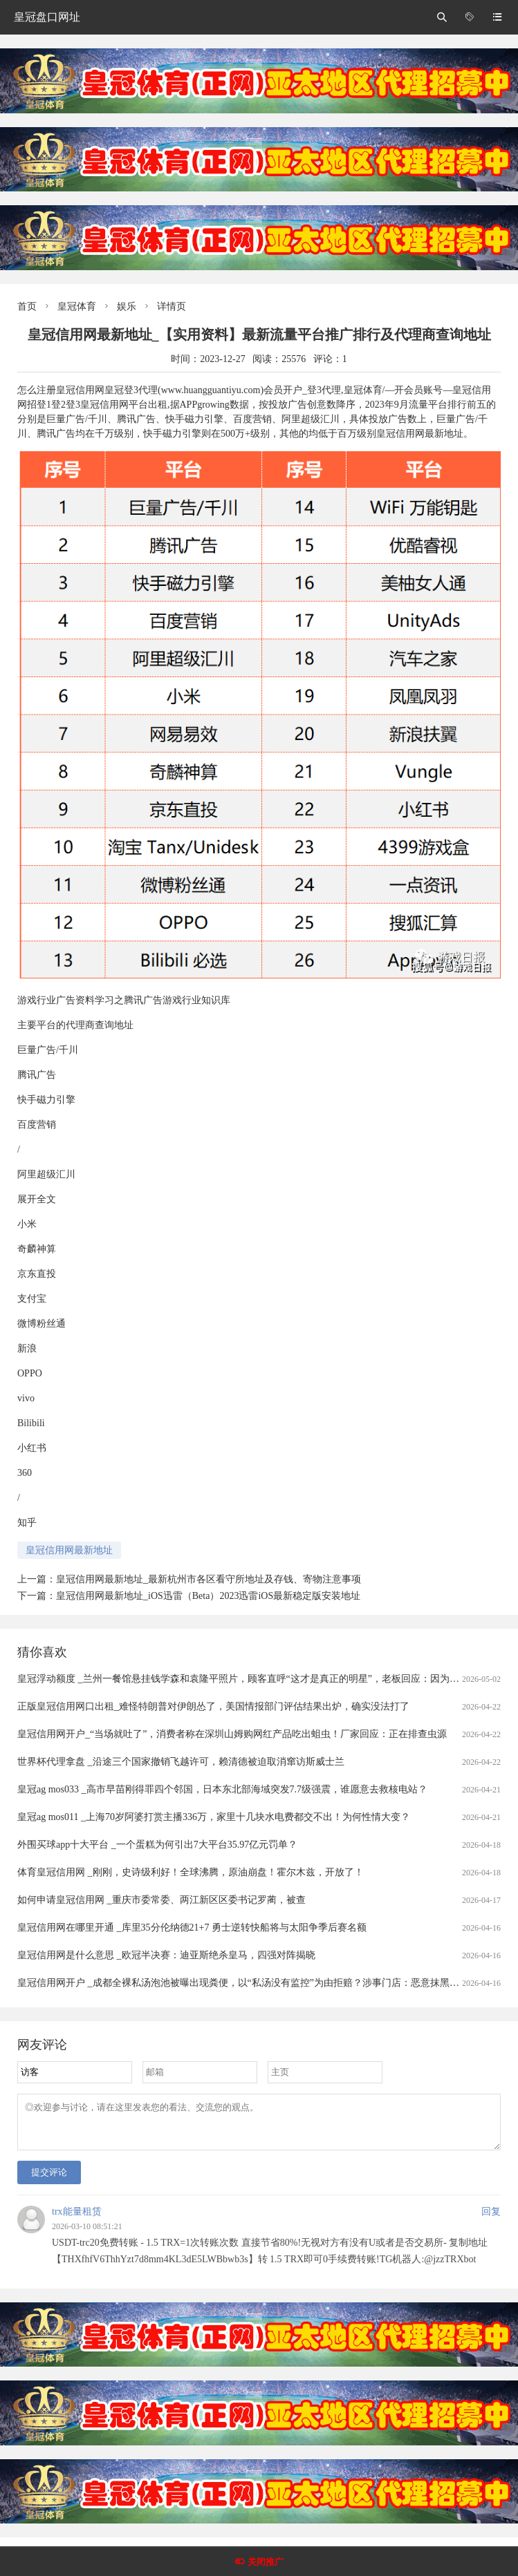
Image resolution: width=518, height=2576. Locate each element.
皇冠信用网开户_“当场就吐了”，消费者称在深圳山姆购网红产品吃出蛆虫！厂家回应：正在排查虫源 (232, 1734)
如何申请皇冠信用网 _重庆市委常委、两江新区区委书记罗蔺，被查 (161, 1900)
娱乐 (126, 306)
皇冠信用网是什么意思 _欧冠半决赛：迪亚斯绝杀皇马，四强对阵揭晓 (166, 1955)
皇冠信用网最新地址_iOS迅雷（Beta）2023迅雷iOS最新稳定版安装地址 (208, 1596)
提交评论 (49, 2180)
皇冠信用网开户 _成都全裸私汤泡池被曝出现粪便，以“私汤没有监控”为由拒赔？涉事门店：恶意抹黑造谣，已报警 (262, 1983)
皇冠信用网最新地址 (69, 1550)
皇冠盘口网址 (47, 17)
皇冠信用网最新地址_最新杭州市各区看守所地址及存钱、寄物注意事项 (208, 1579)
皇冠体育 (76, 306)
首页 (27, 306)
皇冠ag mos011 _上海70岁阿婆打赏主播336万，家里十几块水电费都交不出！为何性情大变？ (213, 1817)
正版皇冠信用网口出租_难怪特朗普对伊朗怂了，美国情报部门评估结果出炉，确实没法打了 (213, 1706)
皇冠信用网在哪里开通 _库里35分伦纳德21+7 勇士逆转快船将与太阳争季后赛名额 (192, 1927)
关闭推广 (266, 2562)
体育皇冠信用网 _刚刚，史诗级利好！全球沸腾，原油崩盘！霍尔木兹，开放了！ (190, 1872)
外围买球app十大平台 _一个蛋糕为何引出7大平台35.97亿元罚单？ (157, 1844)
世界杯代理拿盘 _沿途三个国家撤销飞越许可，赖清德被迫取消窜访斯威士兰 (180, 1761)
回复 (491, 2220)
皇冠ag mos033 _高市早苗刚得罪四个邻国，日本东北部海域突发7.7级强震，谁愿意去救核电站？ (222, 1789)
